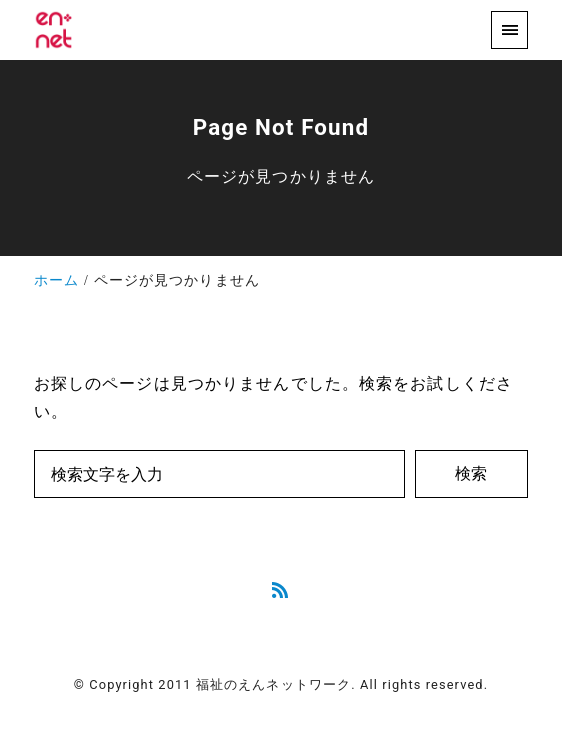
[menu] (509, 29)
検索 (471, 473)
